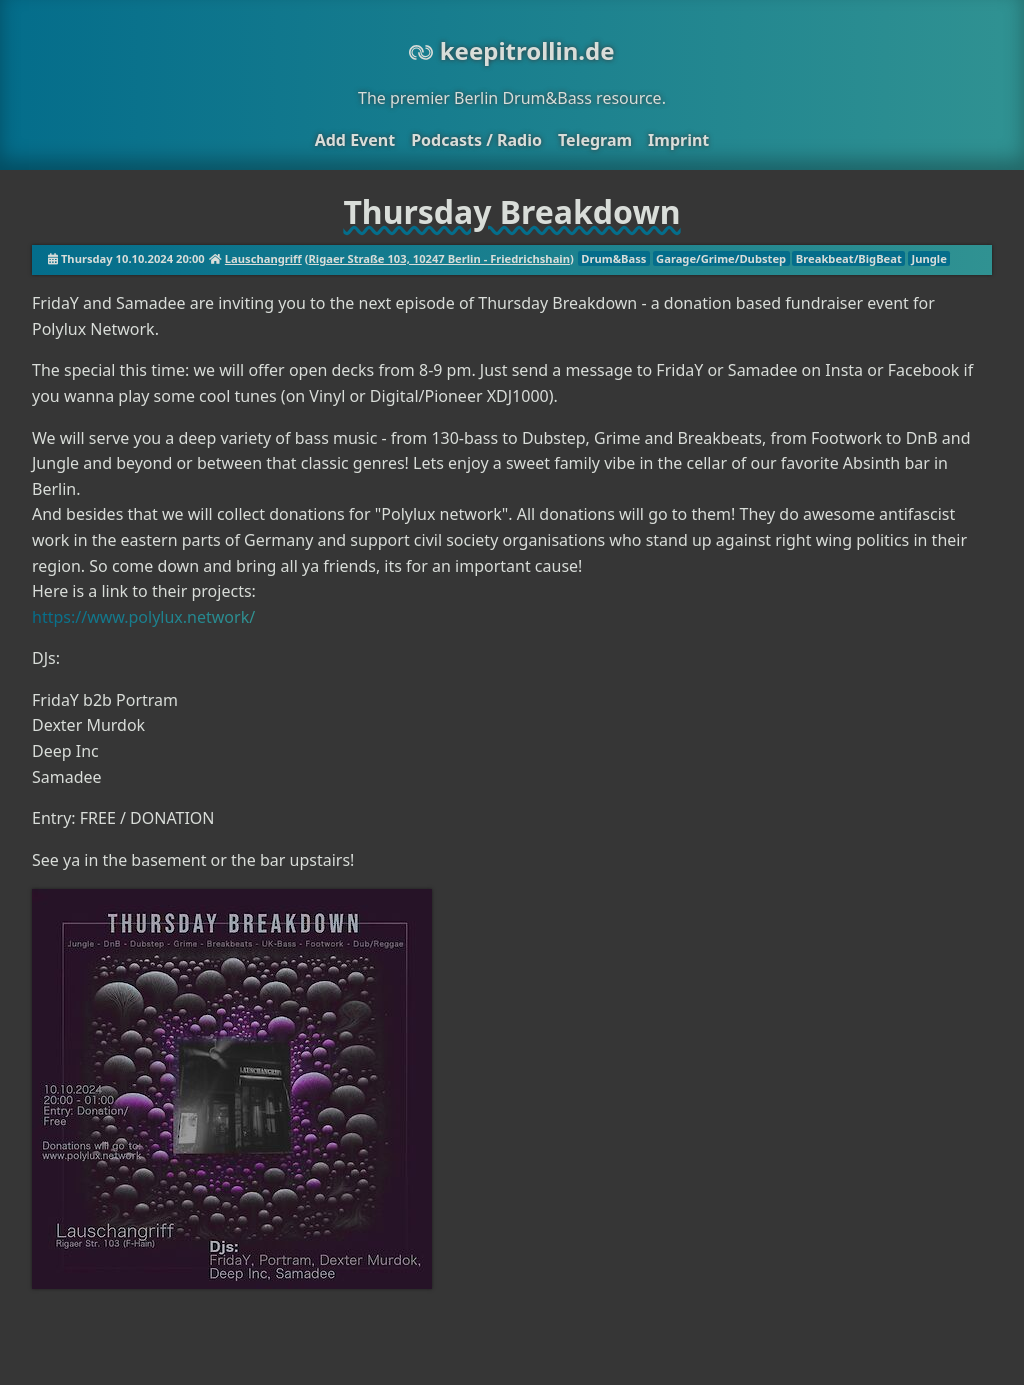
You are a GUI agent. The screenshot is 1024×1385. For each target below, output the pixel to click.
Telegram (595, 140)
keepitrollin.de (511, 50)
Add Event (355, 140)
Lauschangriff (263, 258)
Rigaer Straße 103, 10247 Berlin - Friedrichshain (439, 258)
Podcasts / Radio (476, 140)
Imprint (678, 140)
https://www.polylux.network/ (143, 617)
